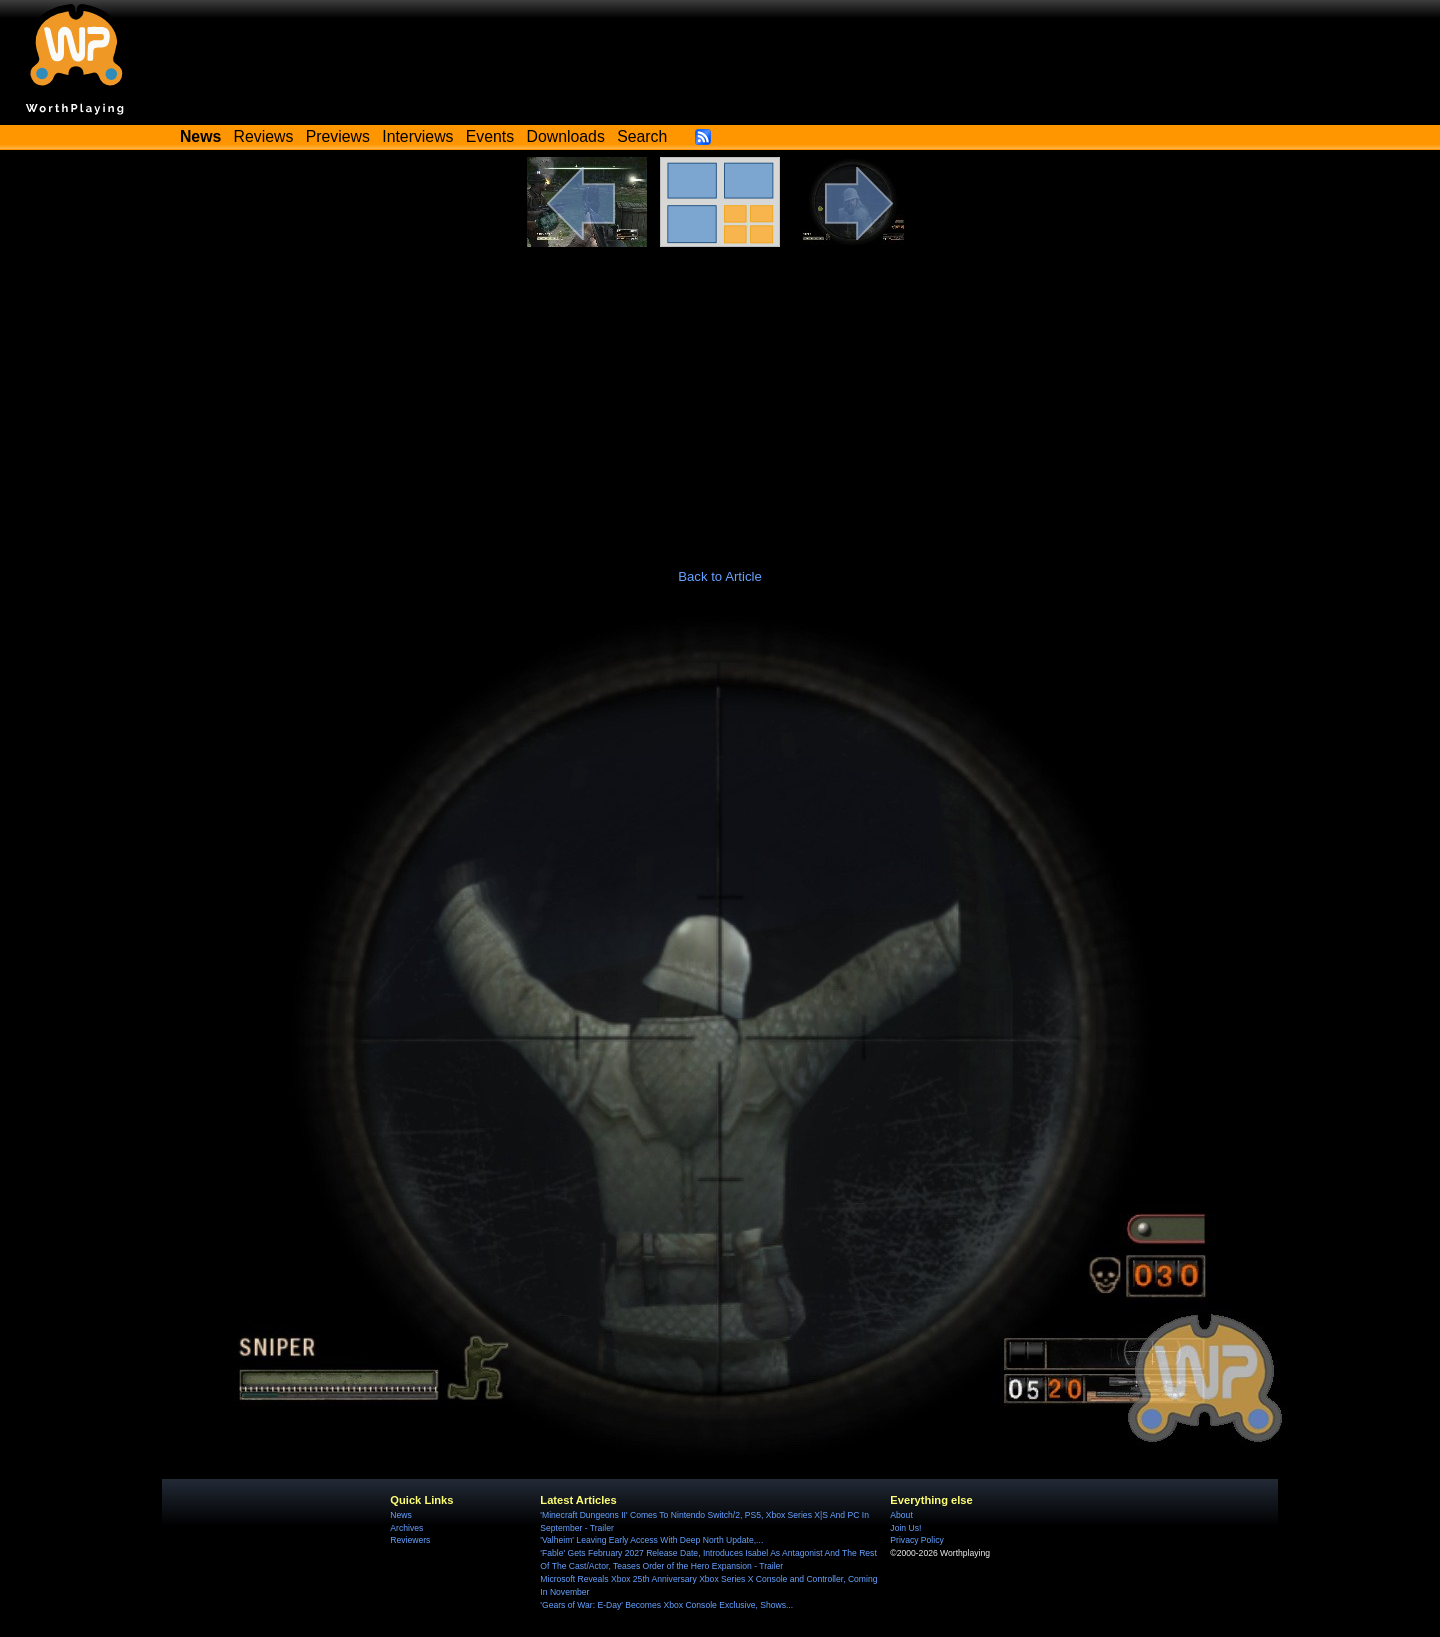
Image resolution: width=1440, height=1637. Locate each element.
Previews (338, 136)
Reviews (264, 136)
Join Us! (905, 1528)
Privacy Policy (916, 1540)
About (901, 1515)
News (400, 1515)
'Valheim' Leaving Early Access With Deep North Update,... (651, 1540)
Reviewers (410, 1540)
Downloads (566, 136)
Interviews (417, 136)
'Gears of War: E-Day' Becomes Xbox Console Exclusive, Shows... (666, 1605)
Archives (406, 1528)
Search (642, 136)
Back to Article (720, 576)
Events (490, 136)
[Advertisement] (720, 397)
